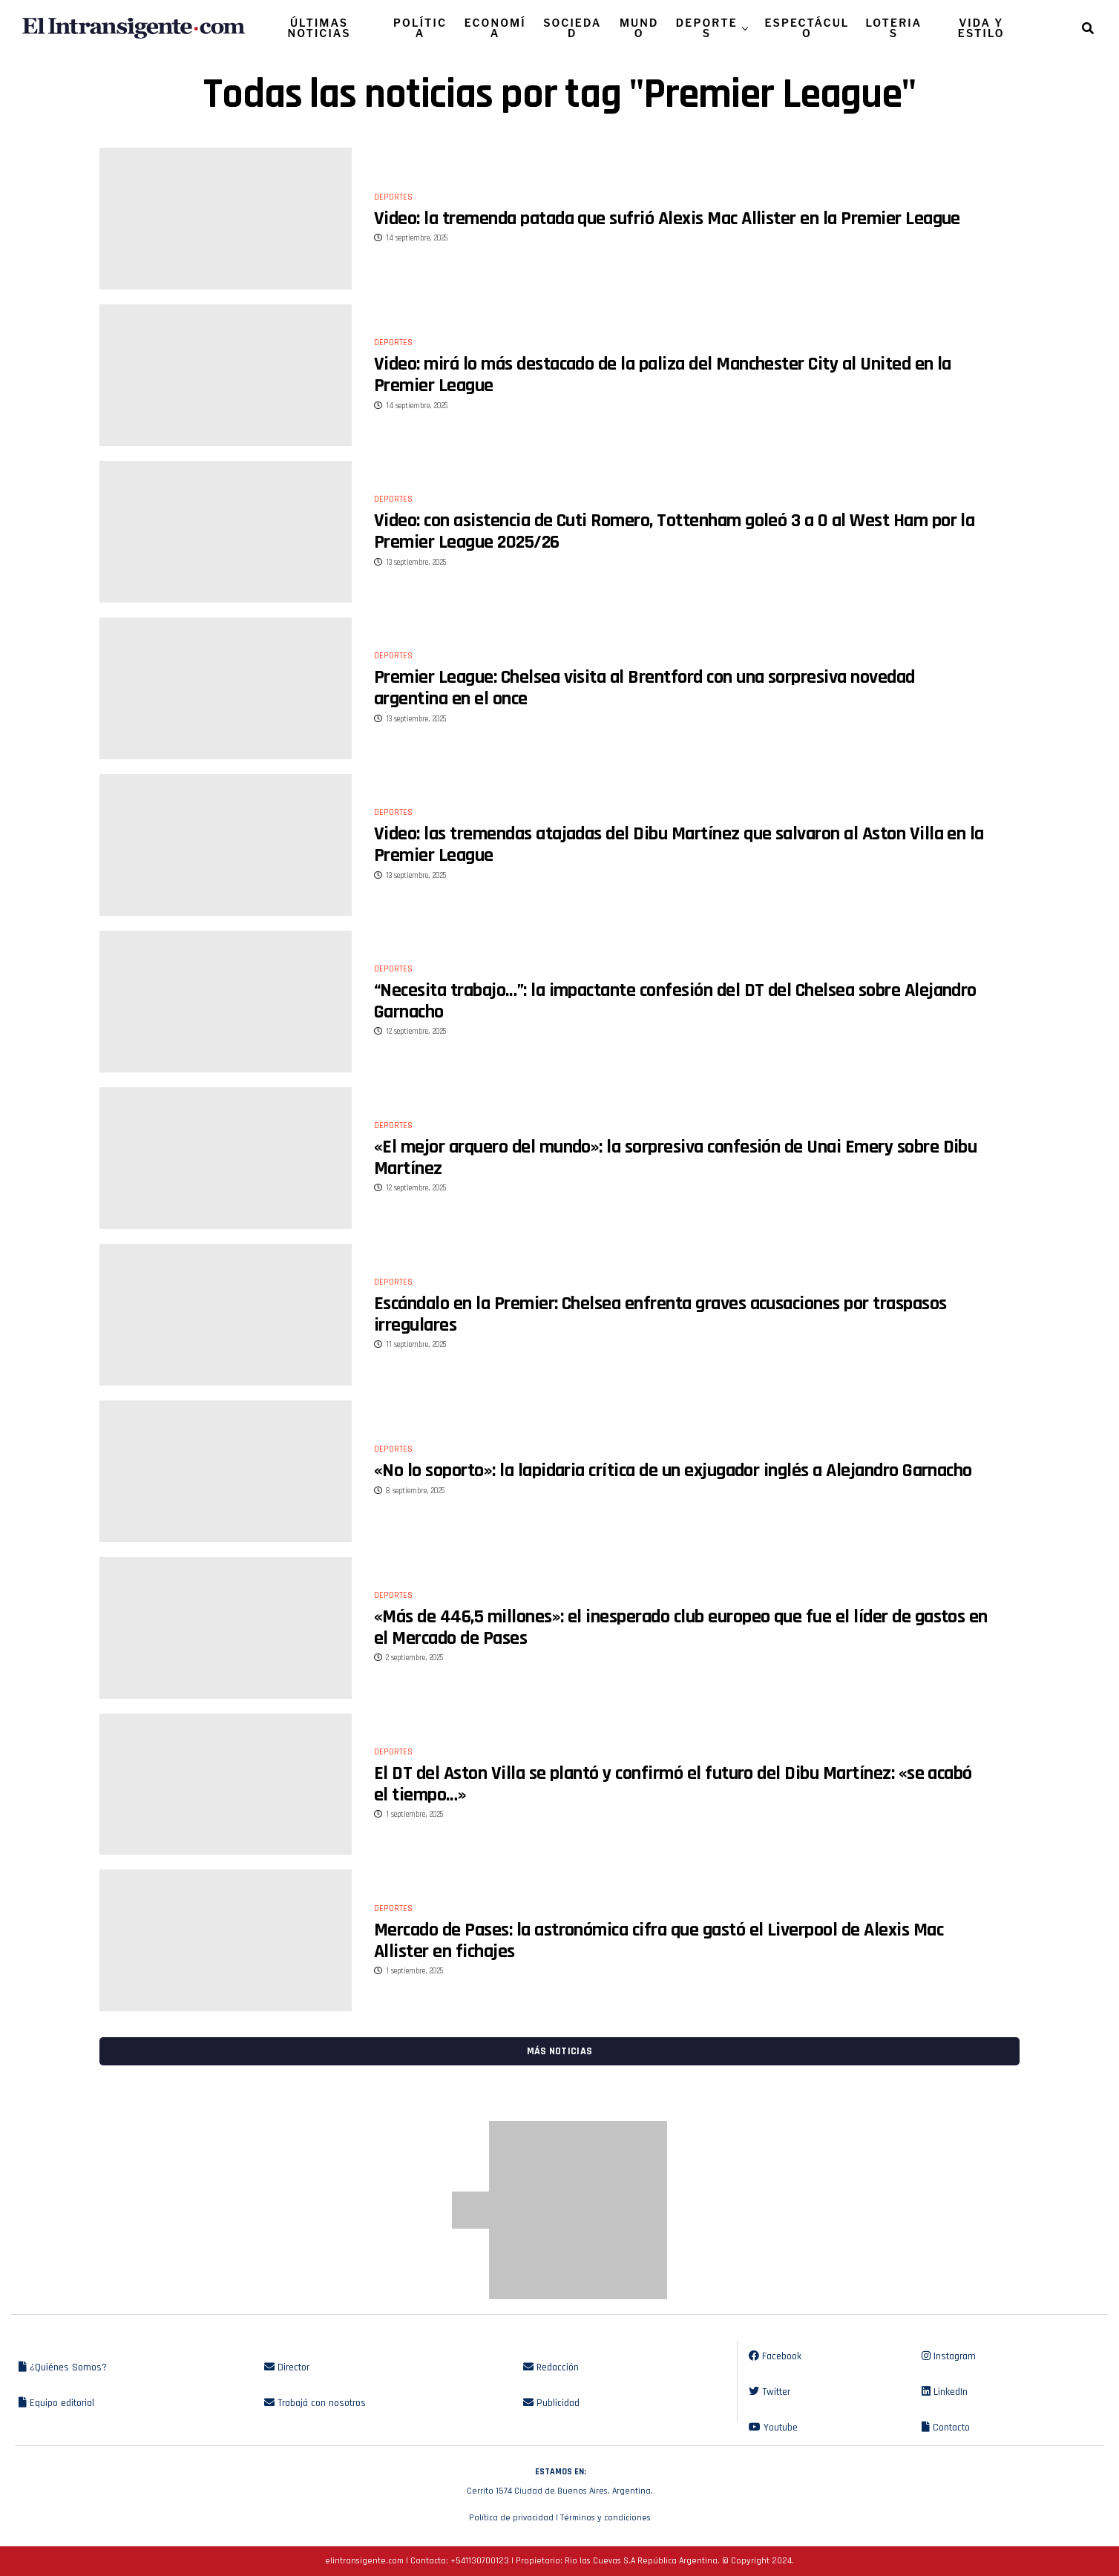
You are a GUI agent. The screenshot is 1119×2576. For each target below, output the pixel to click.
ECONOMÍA (495, 27)
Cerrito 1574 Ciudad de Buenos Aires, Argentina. (559, 2479)
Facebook (775, 2356)
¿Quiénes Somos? (63, 2367)
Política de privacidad (511, 2517)
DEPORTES (707, 27)
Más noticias (559, 2051)
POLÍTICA (420, 27)
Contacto (946, 2427)
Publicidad (551, 2403)
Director (286, 2367)
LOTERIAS (894, 27)
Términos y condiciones (605, 2517)
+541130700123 (479, 2560)
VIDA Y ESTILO (981, 27)
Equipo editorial (56, 2403)
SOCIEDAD (572, 27)
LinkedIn (945, 2392)
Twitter (769, 2392)
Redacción (551, 2367)
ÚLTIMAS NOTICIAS (319, 27)
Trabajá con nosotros (315, 2403)
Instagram (949, 2356)
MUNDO (639, 27)
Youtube (773, 2427)
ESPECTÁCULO (806, 27)
